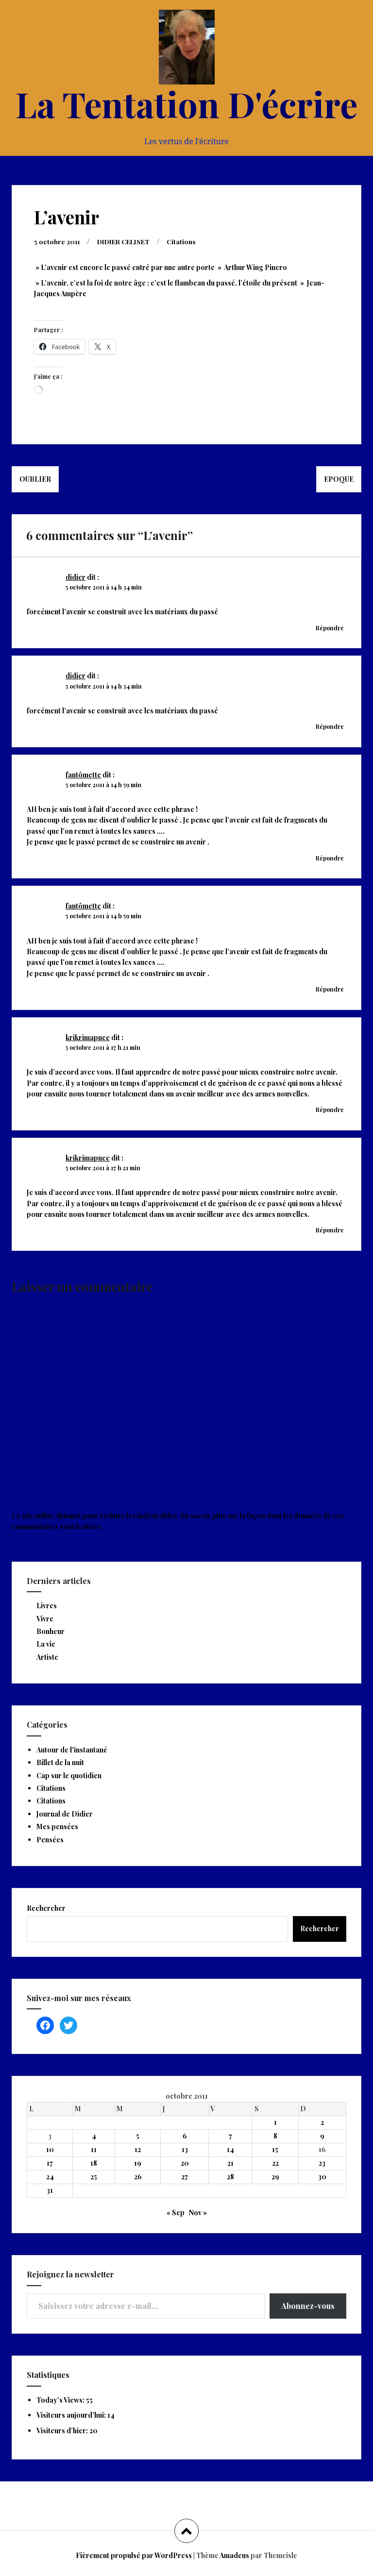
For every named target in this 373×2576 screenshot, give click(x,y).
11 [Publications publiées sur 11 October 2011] (94, 2149)
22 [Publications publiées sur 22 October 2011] (275, 2163)
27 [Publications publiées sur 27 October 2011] (184, 2176)
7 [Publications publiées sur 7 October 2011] (230, 2135)
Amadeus (234, 2555)
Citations (188, 241)
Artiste (47, 1657)
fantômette (83, 774)
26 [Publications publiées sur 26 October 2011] (138, 2176)
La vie (45, 1644)
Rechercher (46, 1908)
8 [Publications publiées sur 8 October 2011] (275, 2135)
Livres (46, 1605)
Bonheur (50, 1631)
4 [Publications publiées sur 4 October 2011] (94, 2135)
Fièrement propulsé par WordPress (134, 2555)
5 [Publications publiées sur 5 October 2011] (137, 2135)
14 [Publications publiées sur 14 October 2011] (230, 2149)
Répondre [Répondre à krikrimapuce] (330, 1109)
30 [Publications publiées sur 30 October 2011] (322, 2176)
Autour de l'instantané (71, 1749)
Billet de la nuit (60, 1762)
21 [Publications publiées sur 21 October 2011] (230, 2163)
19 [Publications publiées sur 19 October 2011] (137, 2163)
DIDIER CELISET (128, 241)
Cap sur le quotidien (69, 1775)
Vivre (44, 1618)
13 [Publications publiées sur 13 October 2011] (185, 2149)
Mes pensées (57, 1826)
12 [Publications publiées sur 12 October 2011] (138, 2149)
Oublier (35, 479)
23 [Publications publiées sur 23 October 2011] (322, 2163)
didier (75, 577)
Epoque (339, 479)
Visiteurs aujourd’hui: (71, 2415)
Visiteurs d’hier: (62, 2430)
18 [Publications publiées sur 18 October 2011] (93, 2163)
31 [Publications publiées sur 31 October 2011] (50, 2190)
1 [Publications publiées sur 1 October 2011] (275, 2122)
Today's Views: (61, 2400)
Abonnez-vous (308, 2306)
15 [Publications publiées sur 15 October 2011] (275, 2149)
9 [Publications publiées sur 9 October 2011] (322, 2135)
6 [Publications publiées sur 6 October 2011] (185, 2135)
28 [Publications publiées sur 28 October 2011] (230, 2176)
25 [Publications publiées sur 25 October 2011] (93, 2176)
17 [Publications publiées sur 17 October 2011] (50, 2163)
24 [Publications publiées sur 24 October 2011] (50, 2176)
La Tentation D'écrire (186, 103)
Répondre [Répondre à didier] (330, 628)
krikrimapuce (88, 1037)
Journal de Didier (64, 1813)
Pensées (50, 1839)
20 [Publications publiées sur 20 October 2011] (185, 2163)
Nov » (198, 2212)
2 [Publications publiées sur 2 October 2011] (322, 2122)
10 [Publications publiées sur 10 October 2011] (50, 2149)
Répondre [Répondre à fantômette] (330, 858)
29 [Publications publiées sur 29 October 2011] (275, 2176)
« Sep (176, 2212)
